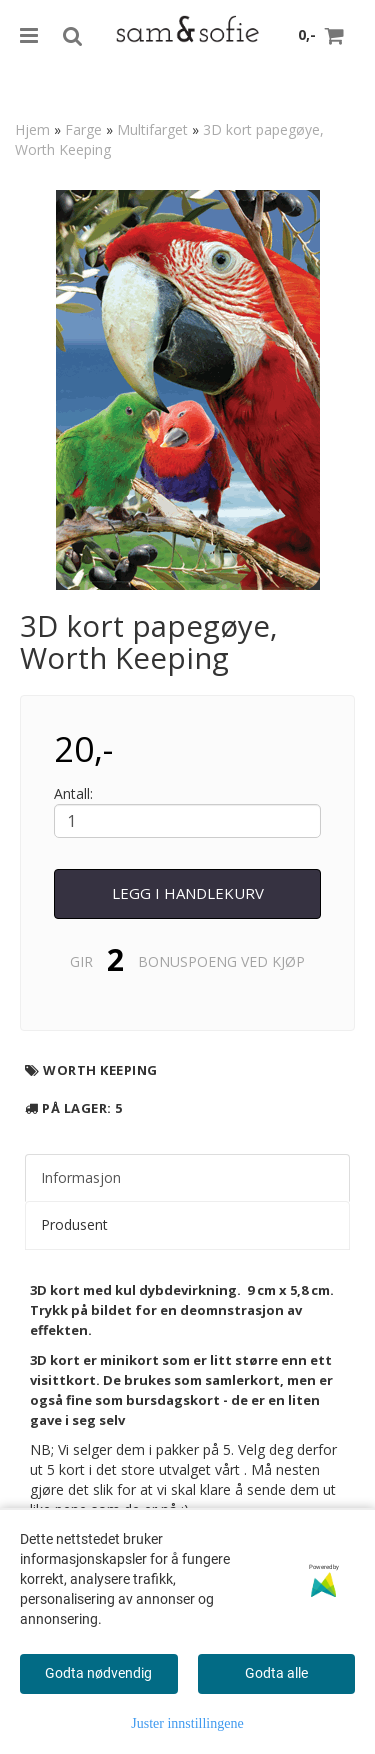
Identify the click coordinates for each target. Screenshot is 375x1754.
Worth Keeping (100, 1070)
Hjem (32, 129)
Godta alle (276, 1673)
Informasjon (81, 1177)
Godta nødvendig (98, 1673)
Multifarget (152, 129)
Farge (83, 129)
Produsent (74, 1224)
